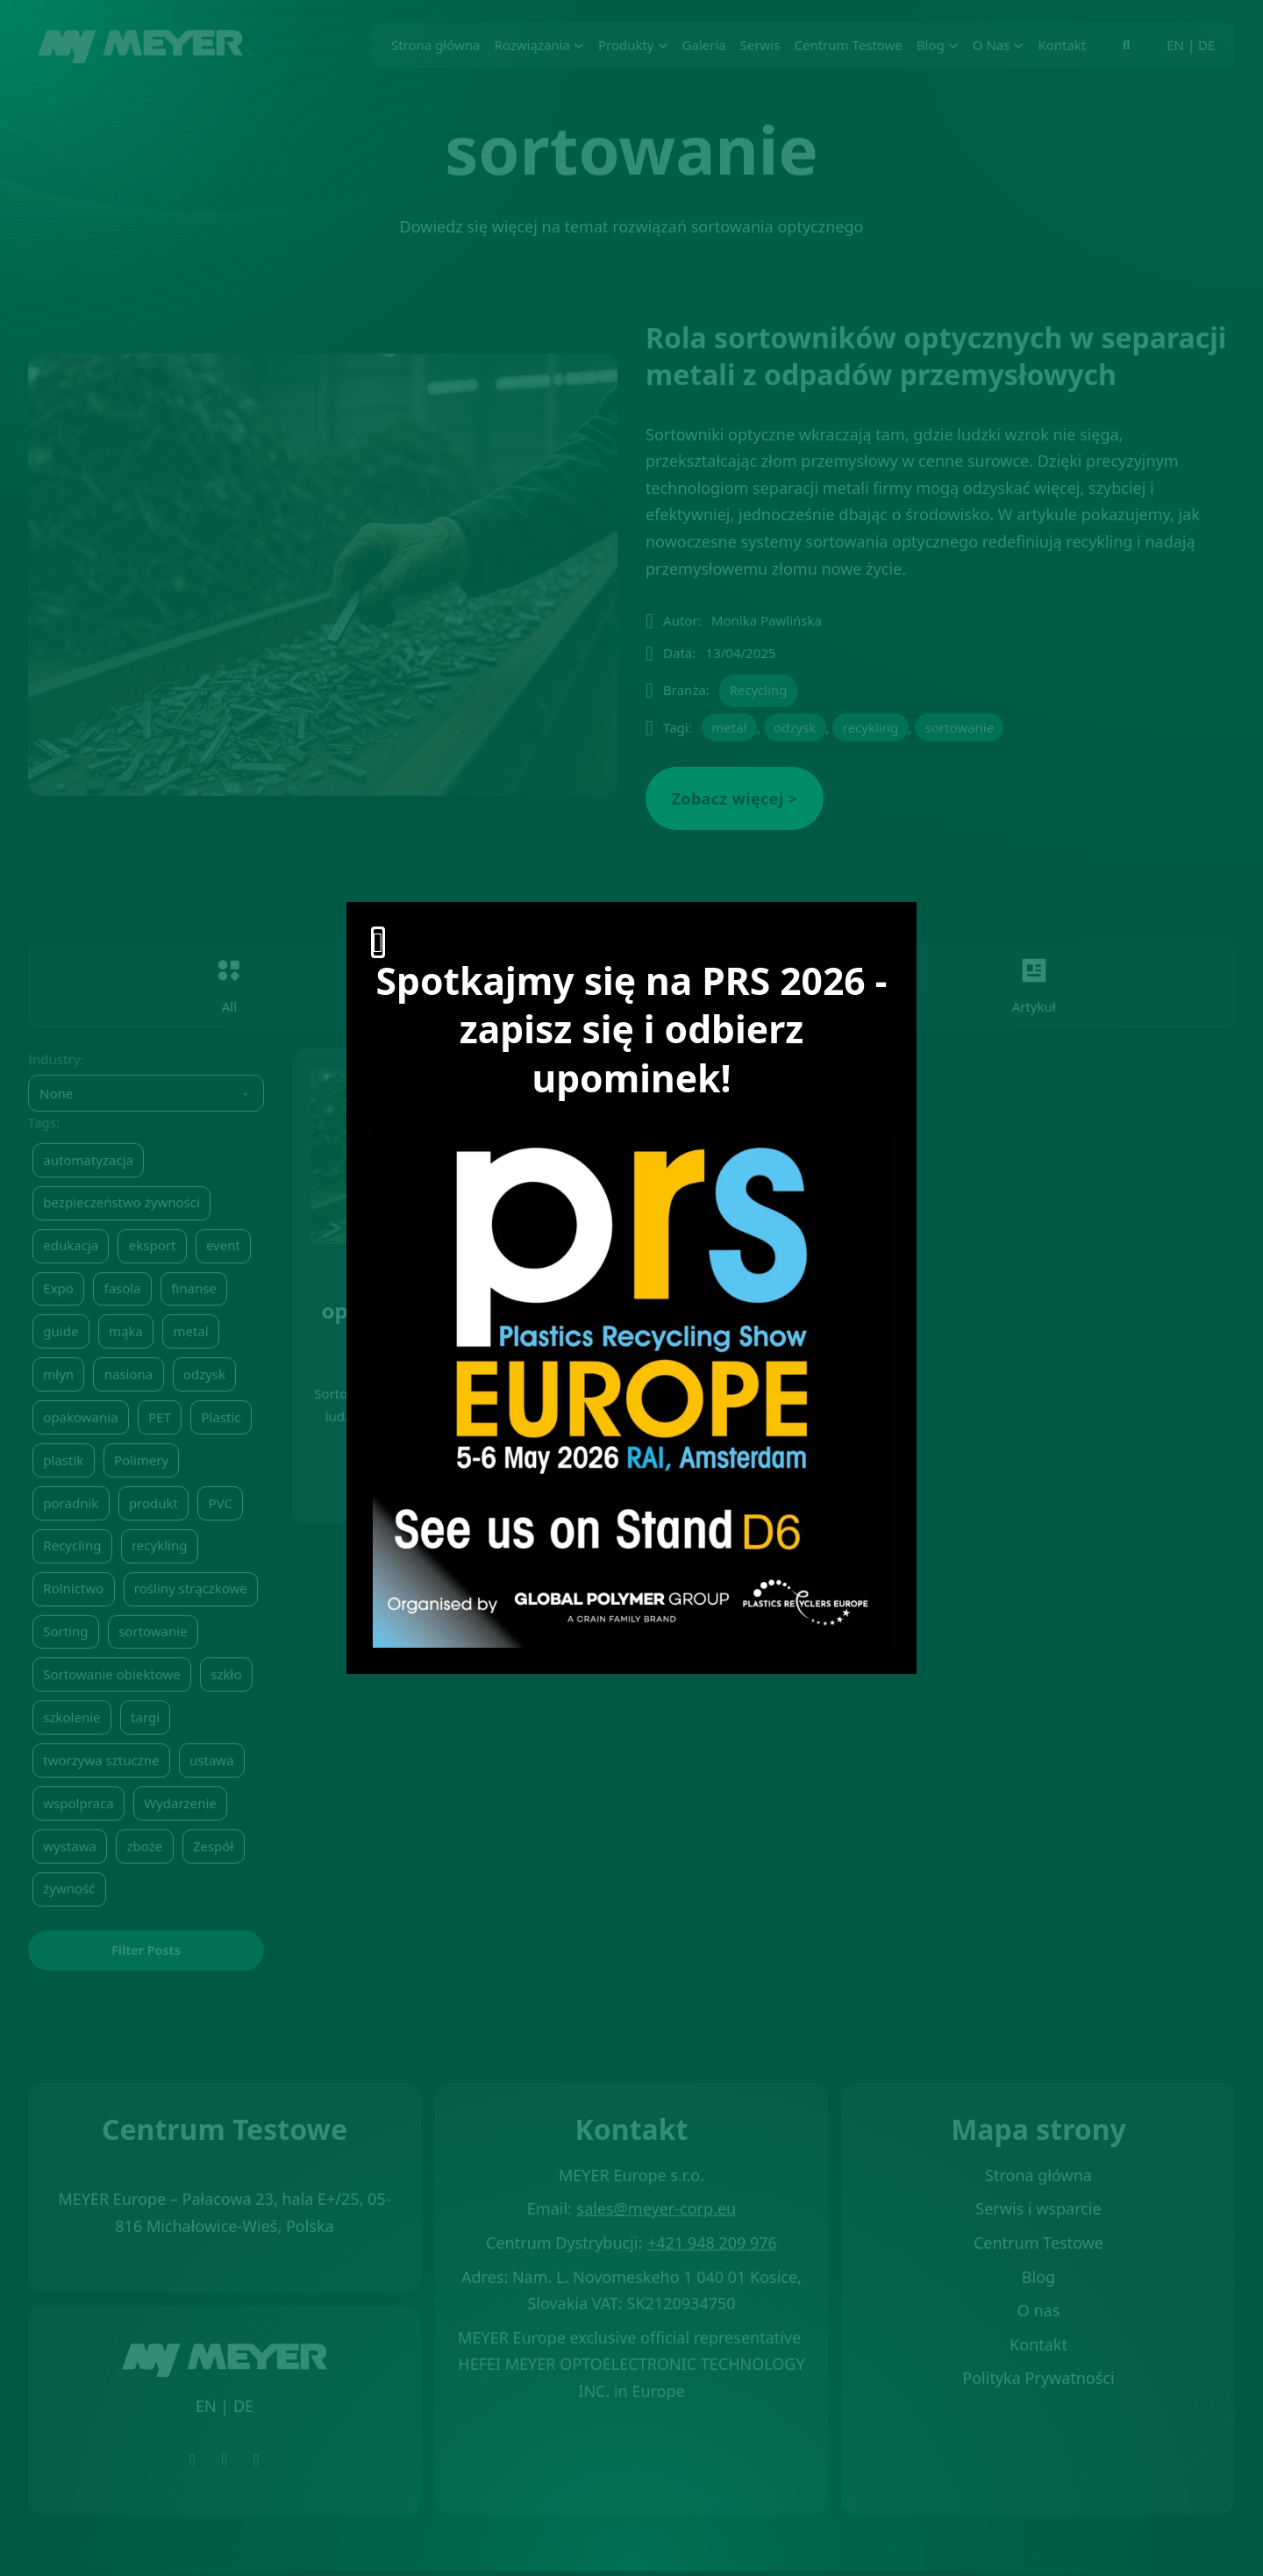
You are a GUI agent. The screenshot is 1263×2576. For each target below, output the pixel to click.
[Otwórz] (378, 942)
